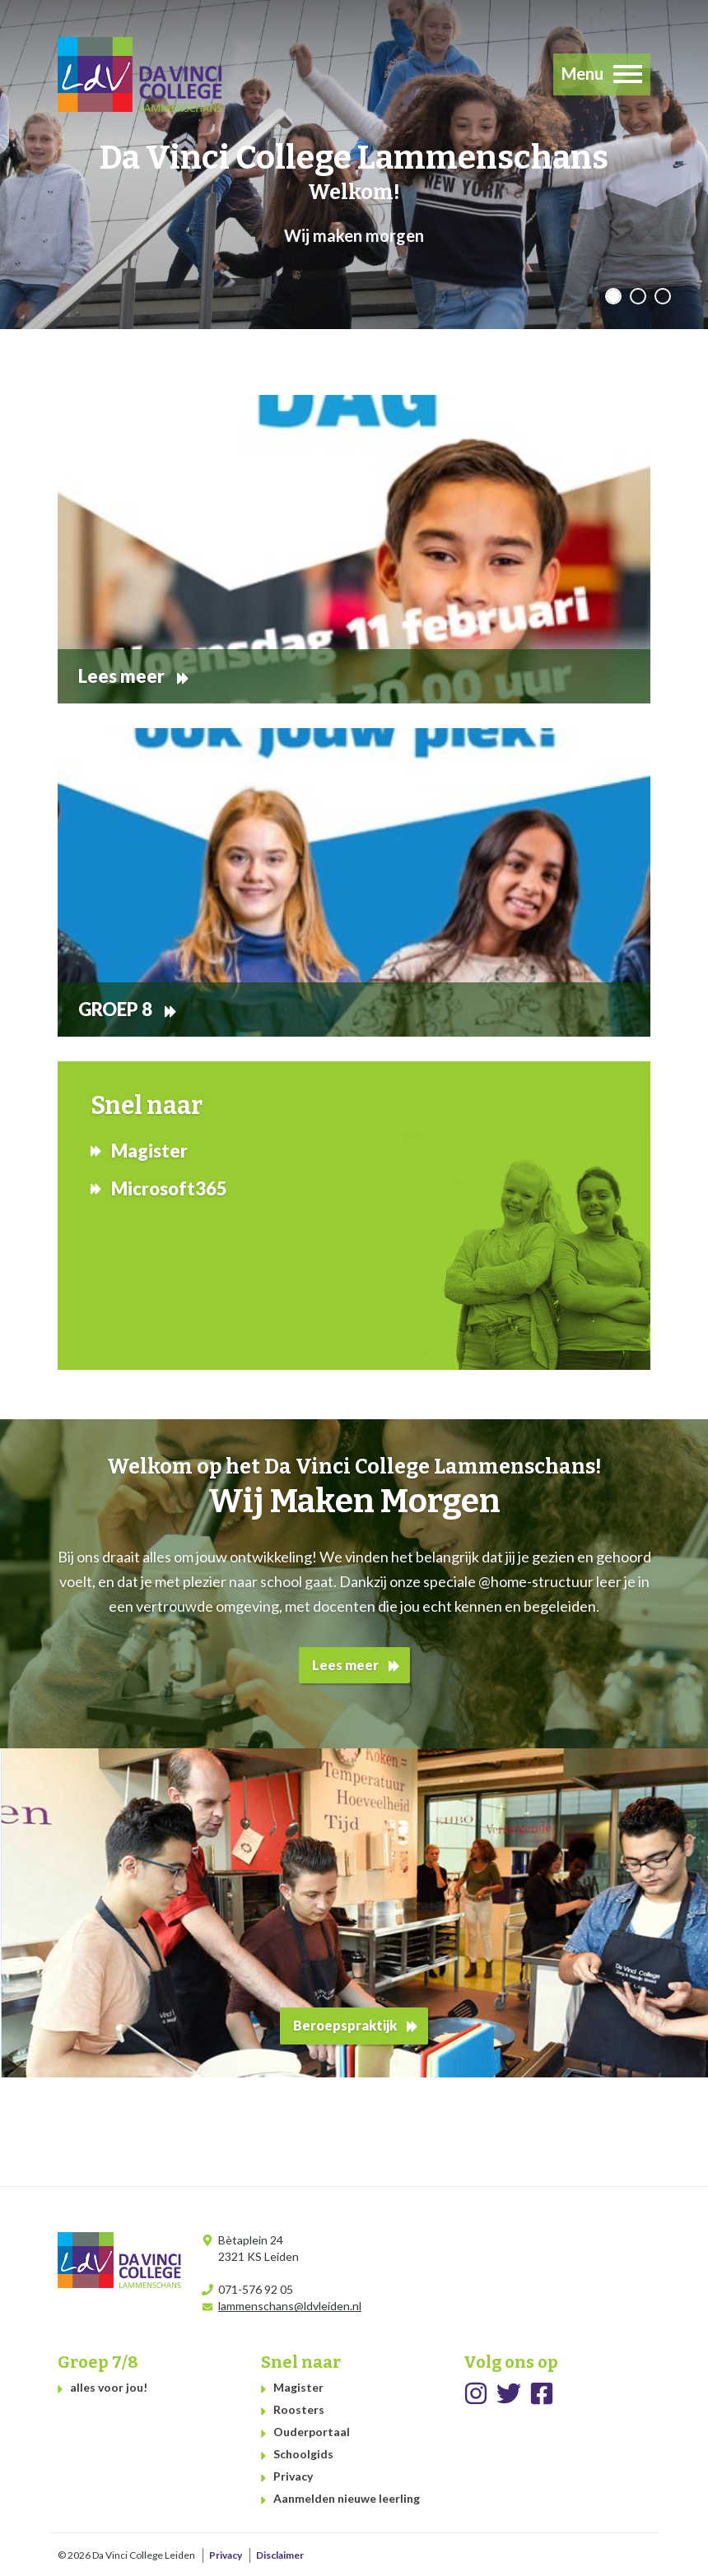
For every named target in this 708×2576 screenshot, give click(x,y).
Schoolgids (303, 2454)
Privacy (293, 2476)
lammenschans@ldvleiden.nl (289, 2306)
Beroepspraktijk (345, 2025)
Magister (149, 1150)
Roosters (298, 2409)
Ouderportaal (311, 2432)
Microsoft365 (169, 1188)
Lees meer (345, 1665)
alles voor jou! (108, 2387)
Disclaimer (280, 2555)
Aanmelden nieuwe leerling (346, 2498)
